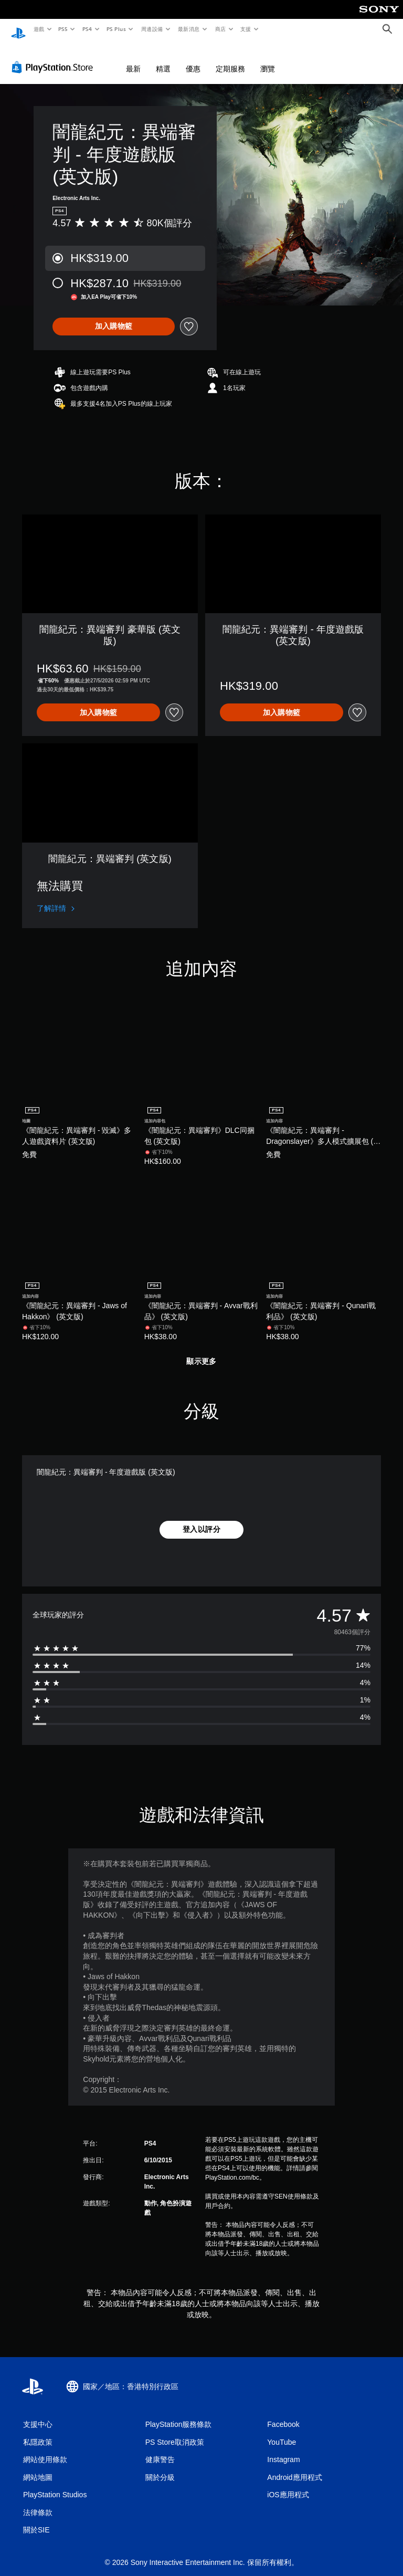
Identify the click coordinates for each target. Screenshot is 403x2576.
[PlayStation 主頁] (18, 29)
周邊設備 (152, 29)
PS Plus (116, 29)
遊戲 (38, 29)
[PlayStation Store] (54, 57)
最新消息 (189, 29)
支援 (245, 29)
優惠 (193, 59)
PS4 (87, 29)
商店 (220, 29)
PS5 (63, 29)
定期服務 (230, 59)
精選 (163, 59)
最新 (133, 59)
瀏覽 (267, 59)
